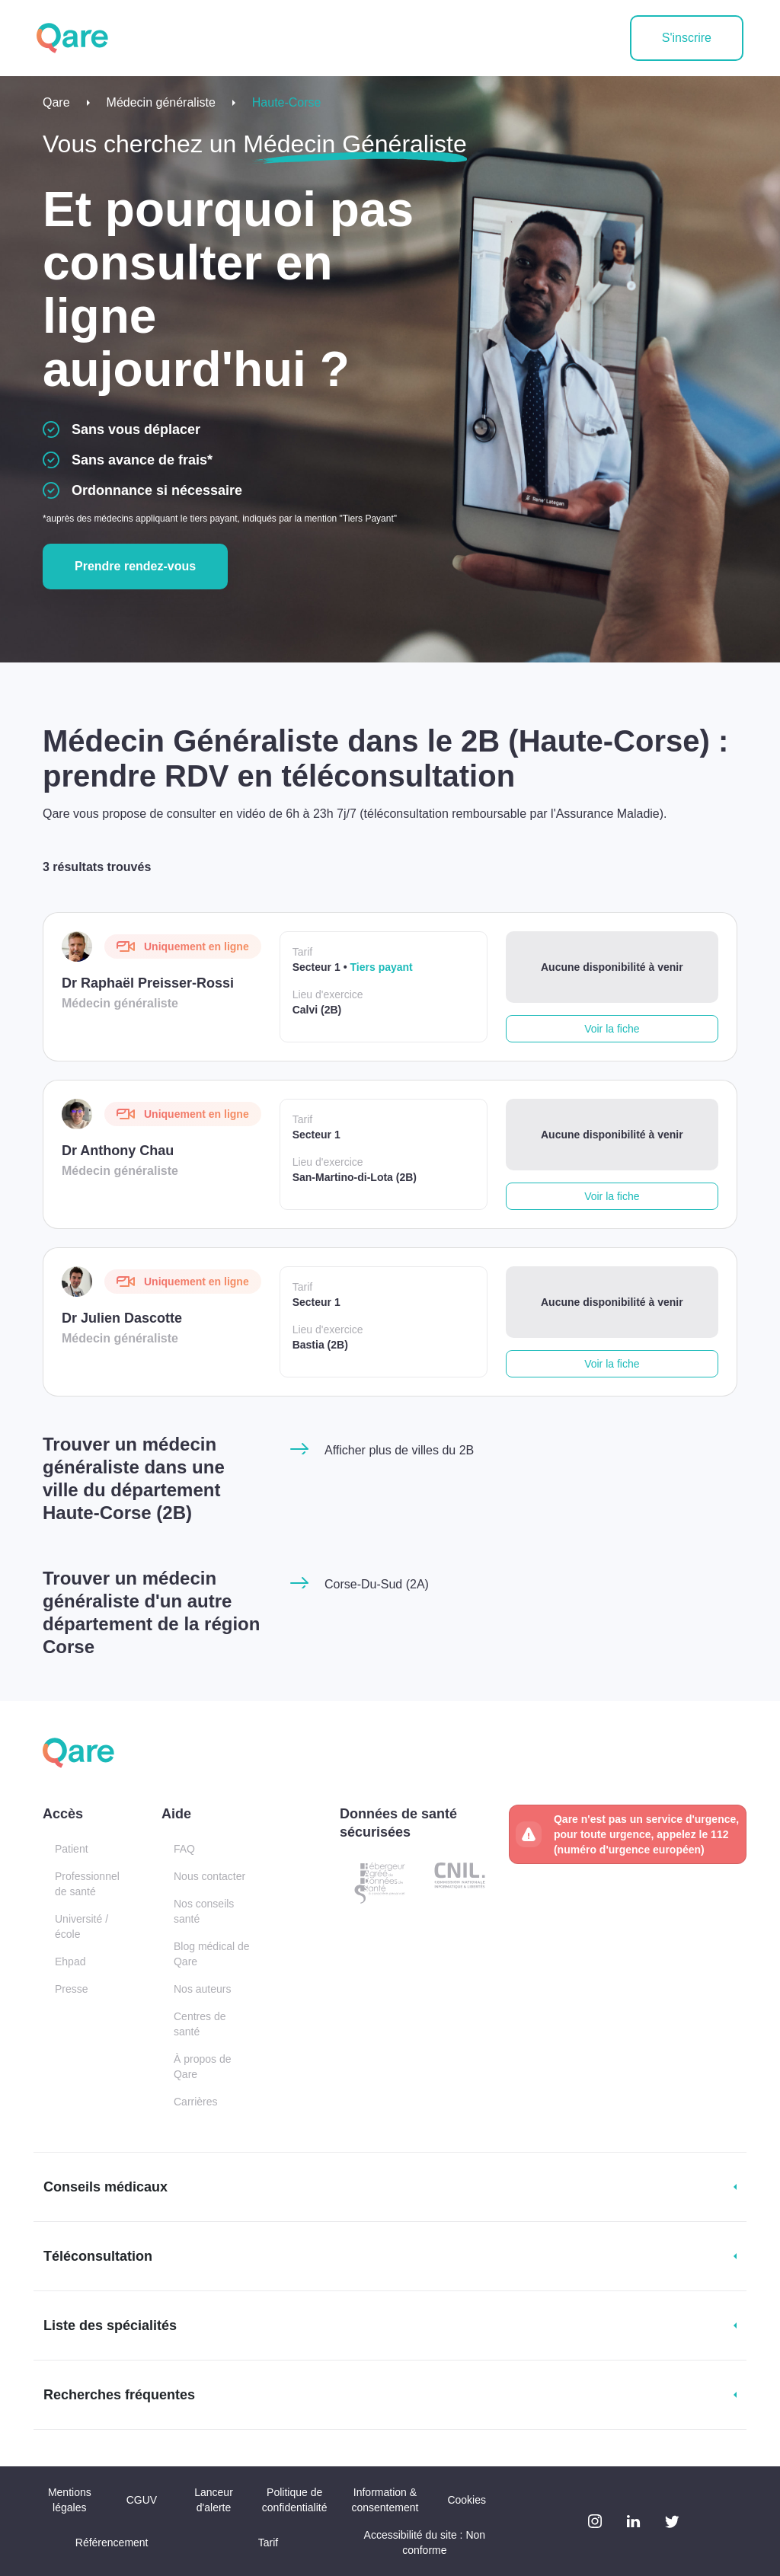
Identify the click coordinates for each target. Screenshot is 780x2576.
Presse (71, 1989)
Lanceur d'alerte (213, 2500)
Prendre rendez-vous (135, 566)
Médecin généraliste (161, 102)
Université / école (81, 1926)
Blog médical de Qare (212, 1954)
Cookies (466, 2500)
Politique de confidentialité (295, 2500)
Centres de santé (199, 2024)
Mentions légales (69, 2500)
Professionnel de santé (87, 1884)
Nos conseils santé (204, 1911)
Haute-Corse (286, 102)
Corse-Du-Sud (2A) (376, 1584)
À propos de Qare (203, 2066)
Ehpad (70, 1961)
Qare (56, 102)
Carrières (196, 2102)
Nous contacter (209, 1876)
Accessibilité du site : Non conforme (425, 2542)
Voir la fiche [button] (611, 1029)
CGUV (141, 2500)
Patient (71, 1849)
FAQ (184, 1849)
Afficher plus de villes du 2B (399, 1450)
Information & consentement (384, 2500)
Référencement (112, 2542)
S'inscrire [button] (686, 37)
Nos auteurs (202, 1989)
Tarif (268, 2542)
